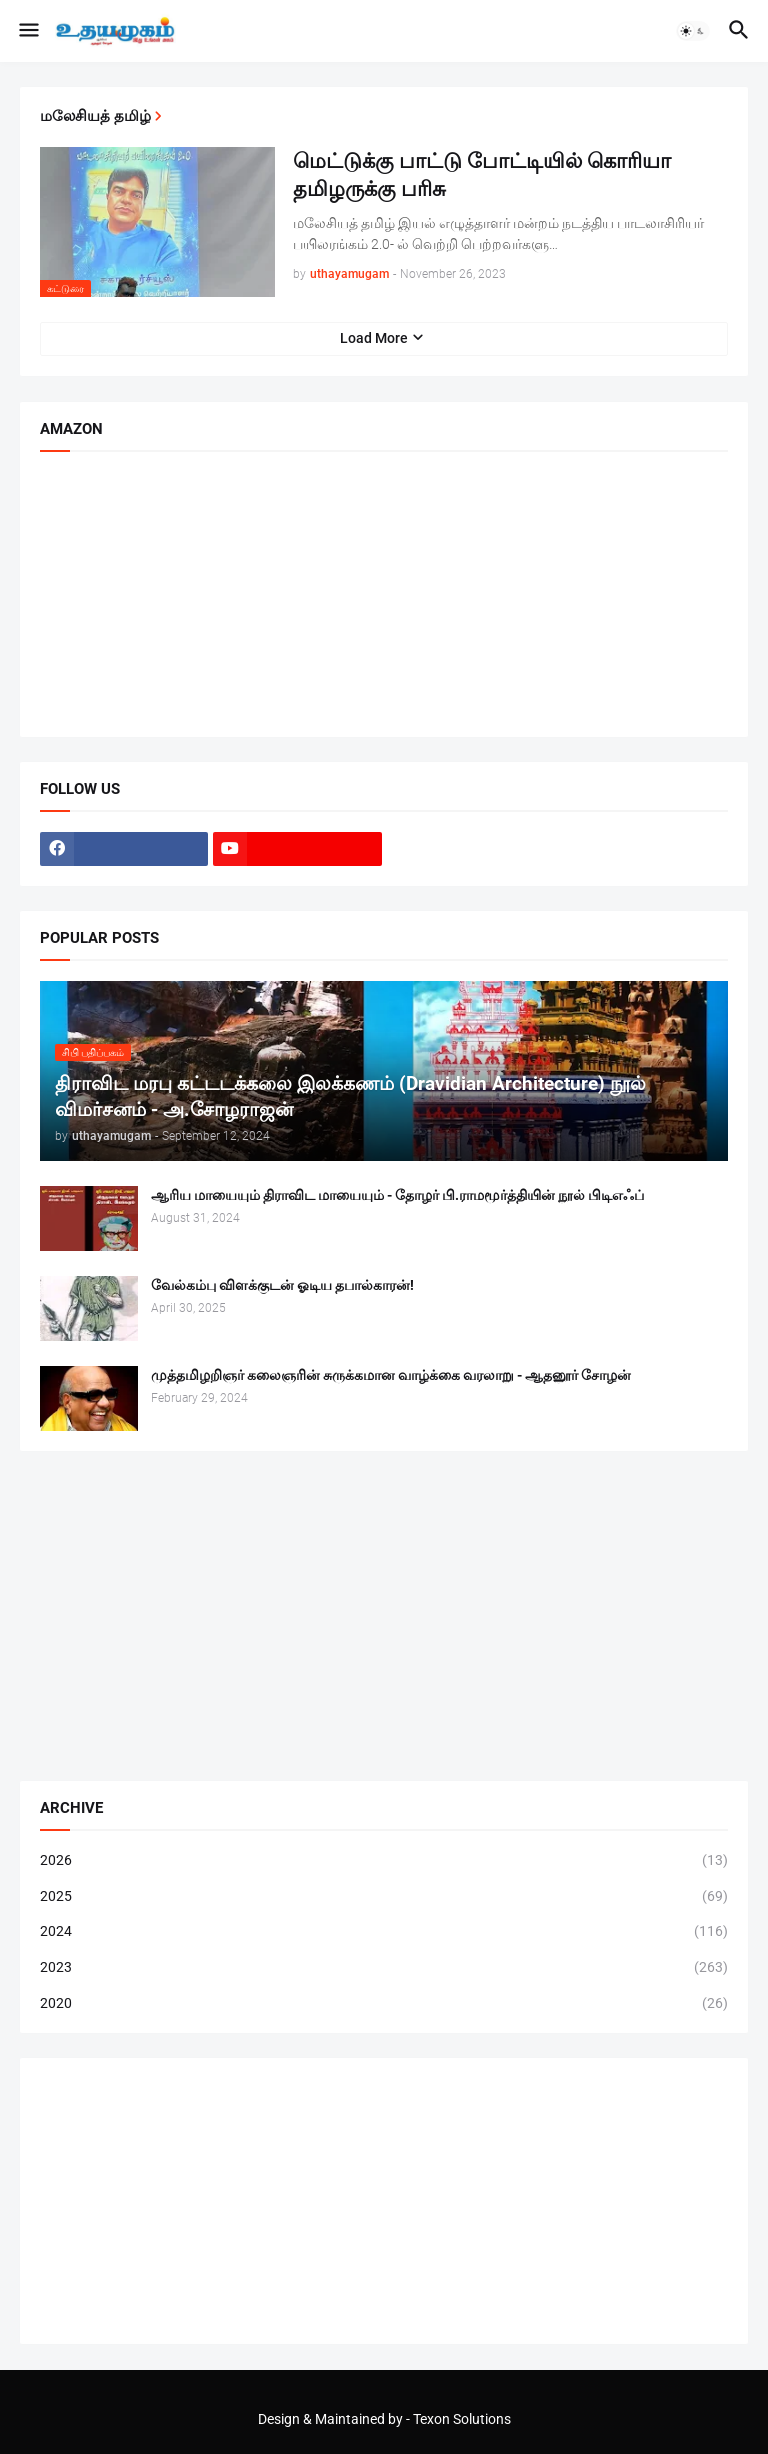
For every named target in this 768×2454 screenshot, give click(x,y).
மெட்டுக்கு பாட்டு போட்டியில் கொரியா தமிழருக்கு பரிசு (482, 175)
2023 (384, 1968)
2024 (384, 1932)
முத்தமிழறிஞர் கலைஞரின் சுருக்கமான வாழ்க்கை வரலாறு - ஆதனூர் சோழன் (391, 1375)
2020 (384, 2004)
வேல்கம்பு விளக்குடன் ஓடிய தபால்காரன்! (282, 1285)
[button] (27, 31)
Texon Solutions (462, 2419)
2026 (384, 1861)
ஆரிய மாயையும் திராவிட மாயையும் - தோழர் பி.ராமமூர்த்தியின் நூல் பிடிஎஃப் (397, 1195)
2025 (384, 1897)
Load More (374, 338)
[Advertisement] (384, 1616)
